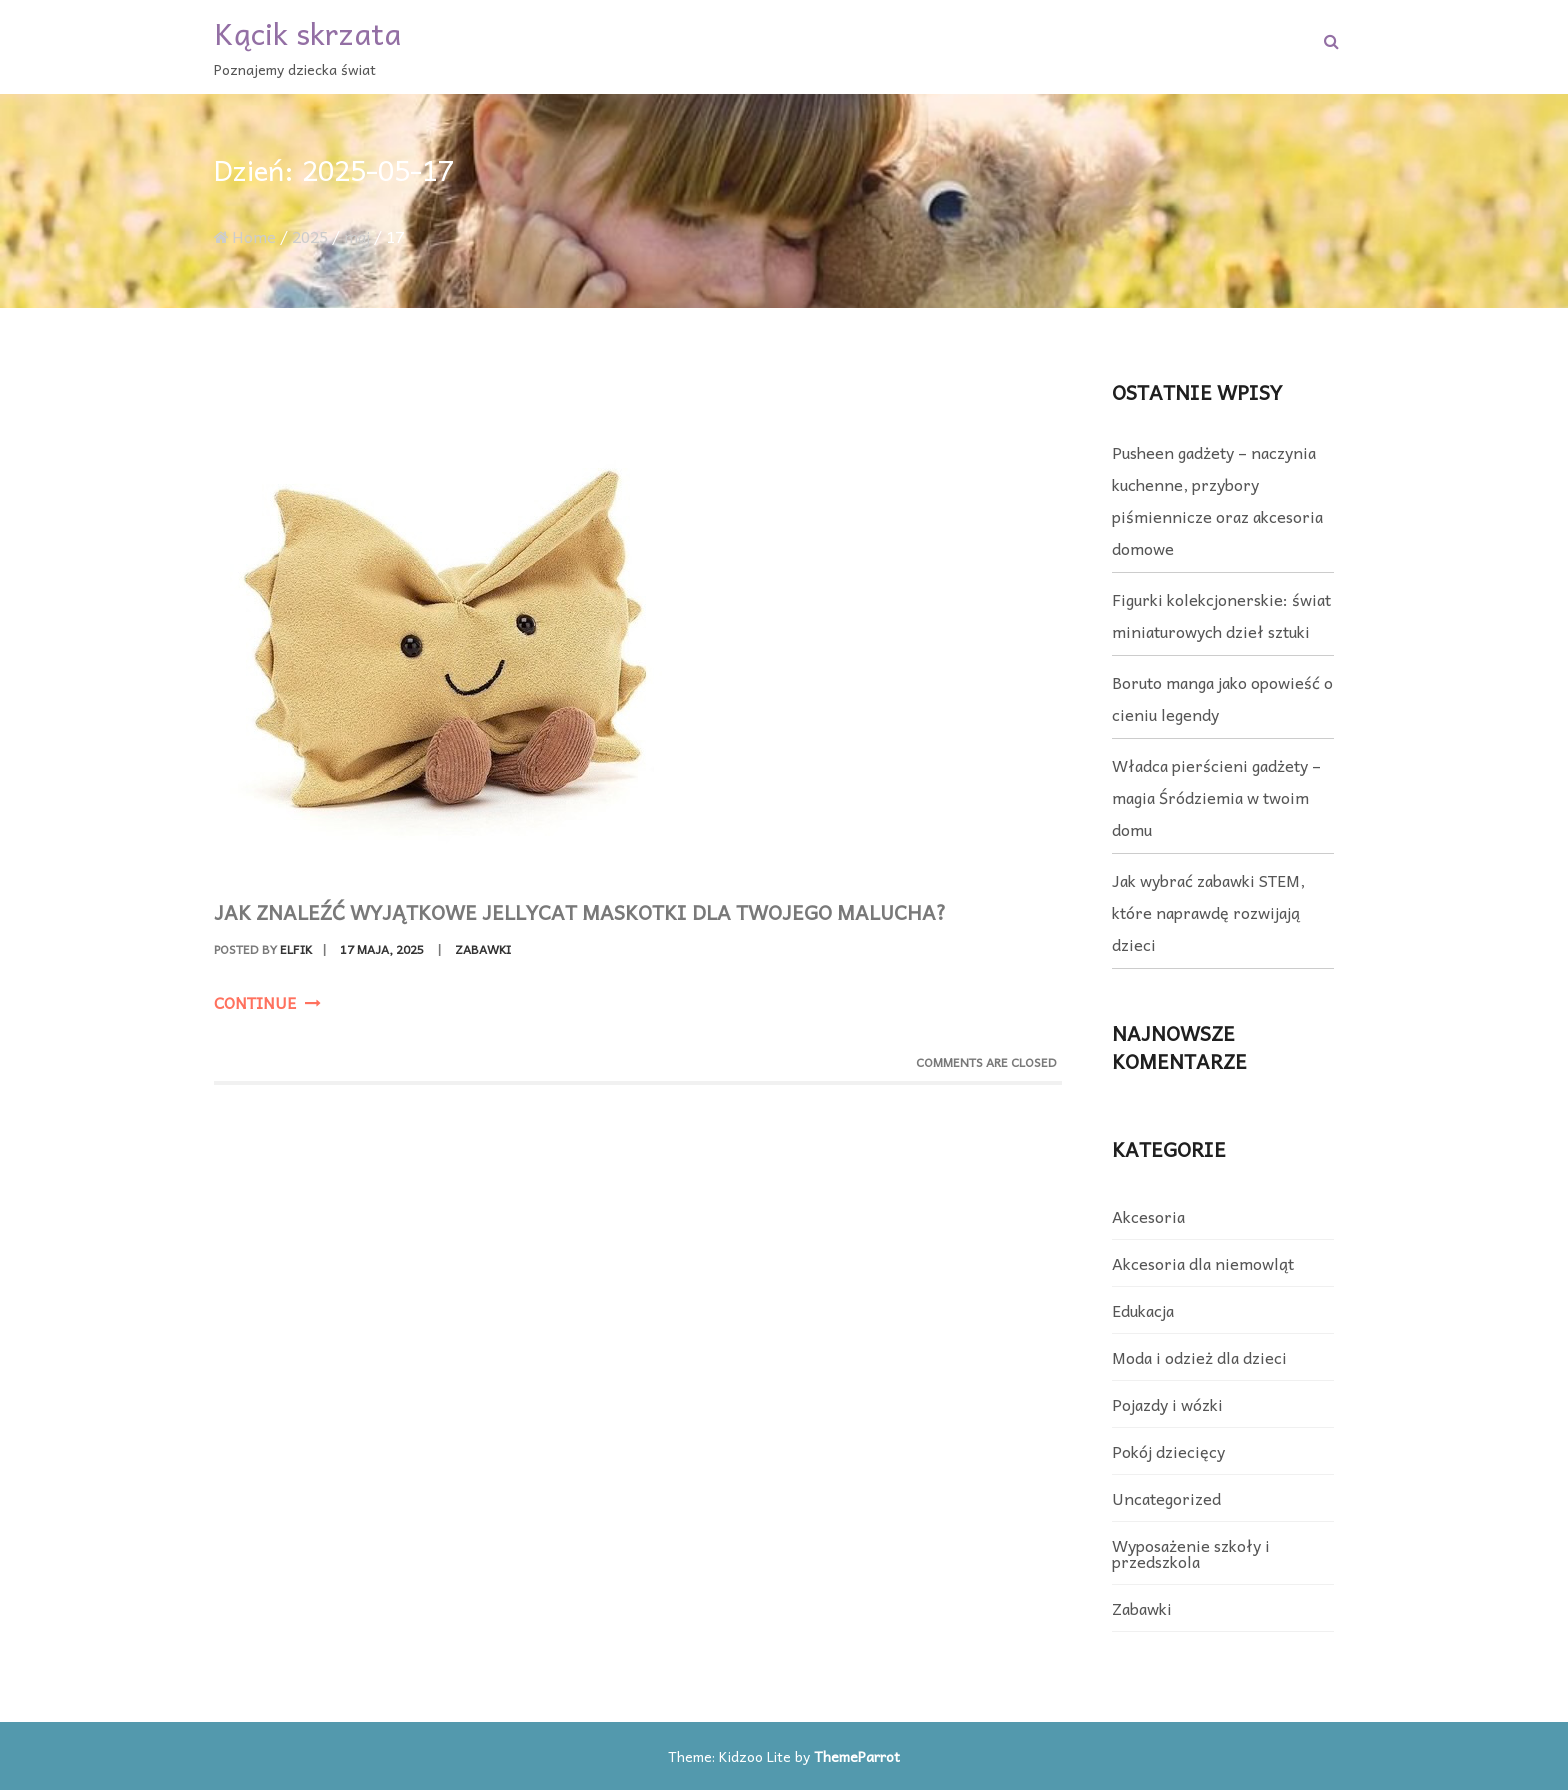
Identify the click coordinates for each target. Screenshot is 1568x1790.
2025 (310, 236)
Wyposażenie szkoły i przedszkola (1191, 1553)
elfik (296, 949)
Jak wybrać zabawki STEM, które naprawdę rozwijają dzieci (1208, 912)
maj (357, 236)
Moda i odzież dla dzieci (1199, 1357)
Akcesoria (1148, 1216)
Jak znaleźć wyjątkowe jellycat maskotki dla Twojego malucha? (580, 912)
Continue (267, 1002)
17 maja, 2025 (382, 949)
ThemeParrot (857, 1756)
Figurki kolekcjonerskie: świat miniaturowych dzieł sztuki (1221, 615)
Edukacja (1143, 1310)
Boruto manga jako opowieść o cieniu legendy (1222, 698)
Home (245, 236)
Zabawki (483, 949)
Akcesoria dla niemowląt (1203, 1263)
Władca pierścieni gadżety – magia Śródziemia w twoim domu (1216, 797)
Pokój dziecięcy (1168, 1451)
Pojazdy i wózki (1167, 1404)
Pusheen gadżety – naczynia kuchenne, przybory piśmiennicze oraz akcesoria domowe (1217, 500)
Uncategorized (1166, 1498)
